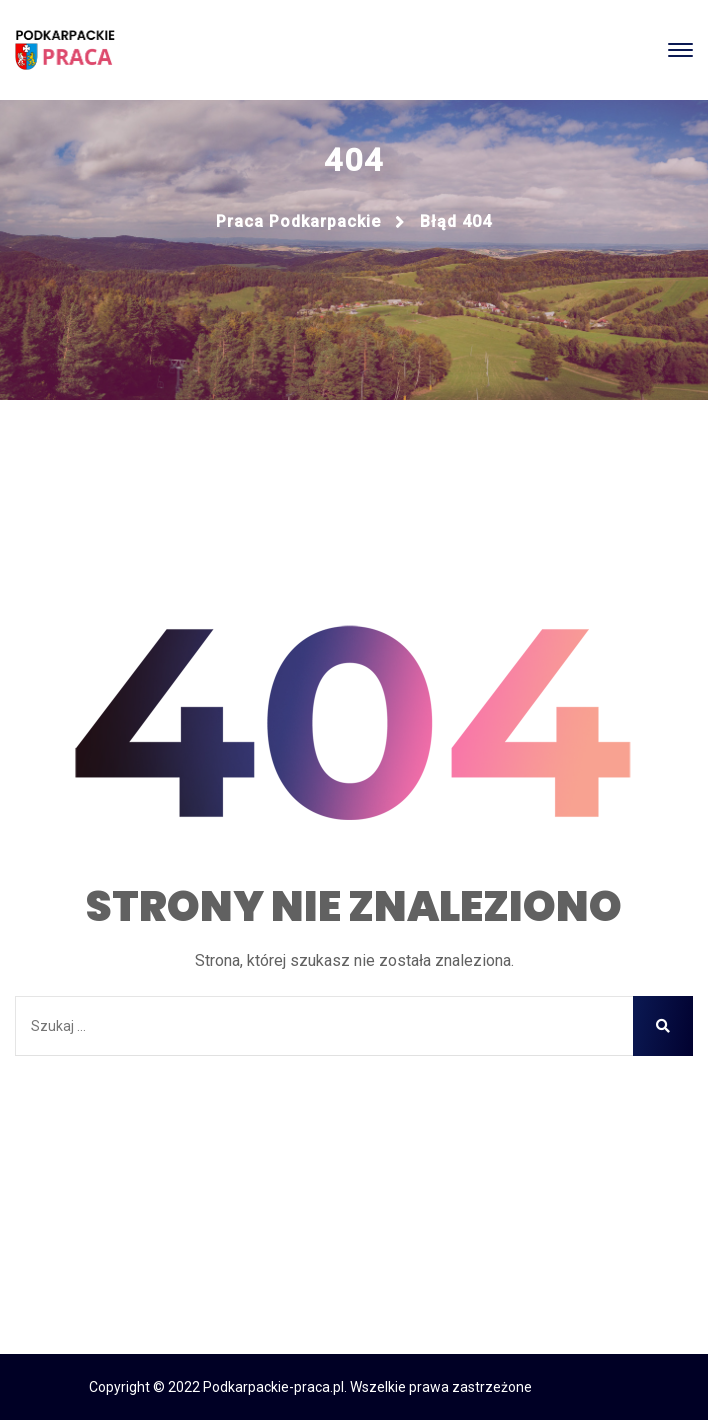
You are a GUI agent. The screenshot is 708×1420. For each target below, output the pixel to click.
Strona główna (354, 1110)
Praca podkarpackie (298, 221)
